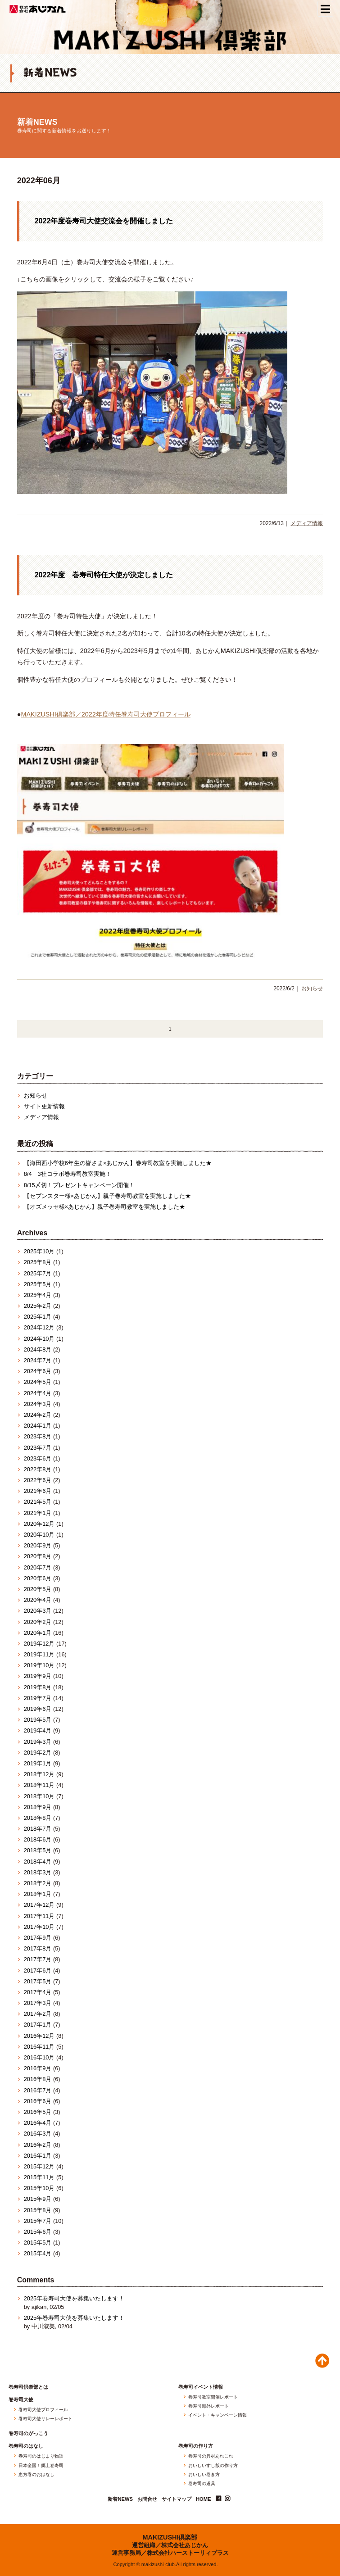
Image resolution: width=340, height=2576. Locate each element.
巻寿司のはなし (26, 2446)
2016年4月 (38, 2122)
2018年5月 (38, 1850)
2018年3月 (38, 1872)
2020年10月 (39, 1534)
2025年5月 (38, 1284)
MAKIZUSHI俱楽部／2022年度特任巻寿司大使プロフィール (105, 714)
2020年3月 (38, 1610)
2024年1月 (38, 1425)
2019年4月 (38, 1730)
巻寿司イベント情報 (200, 2387)
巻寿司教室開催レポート (213, 2397)
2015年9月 (38, 2198)
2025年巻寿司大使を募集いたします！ (74, 2298)
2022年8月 (38, 1469)
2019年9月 (38, 1676)
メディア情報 (306, 523)
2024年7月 (38, 1360)
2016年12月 (39, 2035)
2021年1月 (38, 1513)
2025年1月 (38, 1316)
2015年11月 (39, 2177)
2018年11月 (39, 1785)
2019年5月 (38, 1719)
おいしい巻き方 (204, 2474)
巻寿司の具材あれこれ (210, 2456)
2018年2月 (38, 1883)
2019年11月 (39, 1654)
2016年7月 (38, 2090)
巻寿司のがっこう (28, 2433)
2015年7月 (38, 2221)
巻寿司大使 (21, 2399)
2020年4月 (38, 1599)
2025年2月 (38, 1305)
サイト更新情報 (44, 1106)
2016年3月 (38, 2133)
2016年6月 (38, 2101)
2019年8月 (38, 1687)
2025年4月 (38, 1295)
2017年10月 (39, 1926)
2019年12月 (39, 1643)
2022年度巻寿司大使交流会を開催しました (104, 221)
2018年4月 (38, 1861)
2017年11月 (39, 1916)
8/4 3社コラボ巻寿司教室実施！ (67, 1173)
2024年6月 (38, 1371)
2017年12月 (39, 1904)
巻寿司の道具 (201, 2483)
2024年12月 (39, 1327)
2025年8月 (38, 1262)
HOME (203, 2499)
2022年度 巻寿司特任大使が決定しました (104, 575)
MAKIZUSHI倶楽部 (170, 2537)
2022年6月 (38, 1480)
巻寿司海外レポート (208, 2406)
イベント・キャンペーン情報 (217, 2415)
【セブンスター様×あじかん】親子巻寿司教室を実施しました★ (107, 1196)
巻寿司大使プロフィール (43, 2410)
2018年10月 (39, 1796)
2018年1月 (38, 1894)
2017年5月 (38, 1981)
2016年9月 (38, 2068)
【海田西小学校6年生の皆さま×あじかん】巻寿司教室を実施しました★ (118, 1163)
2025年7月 (38, 1273)
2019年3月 (38, 1741)
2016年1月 (38, 2155)
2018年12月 (39, 1774)
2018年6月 (38, 1839)
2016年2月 (38, 2144)
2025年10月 (39, 1251)
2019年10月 (39, 1665)
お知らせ (312, 988)
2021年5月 (38, 1501)
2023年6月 (38, 1458)
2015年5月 (38, 2242)
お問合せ (147, 2499)
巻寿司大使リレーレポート (45, 2419)
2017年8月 (38, 1948)
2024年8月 (38, 1349)
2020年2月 (38, 1622)
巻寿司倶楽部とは (28, 2387)
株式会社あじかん (38, 9)
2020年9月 (38, 1545)
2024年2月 (38, 1414)
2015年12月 (39, 2166)
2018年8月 (38, 1817)
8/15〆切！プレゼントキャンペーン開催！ (79, 1185)
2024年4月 (38, 1393)
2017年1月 (38, 2024)
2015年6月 (38, 2231)
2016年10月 (39, 2057)
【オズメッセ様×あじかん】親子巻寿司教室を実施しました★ (104, 1206)
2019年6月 (38, 1708)
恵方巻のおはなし (36, 2474)
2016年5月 (38, 2112)
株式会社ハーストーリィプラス (188, 2552)
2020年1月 (38, 1632)
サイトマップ (176, 2499)
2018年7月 (38, 1828)
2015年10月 (39, 2188)
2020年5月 (38, 1589)
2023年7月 (38, 1447)
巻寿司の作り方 (195, 2446)
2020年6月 (38, 1578)
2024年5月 (38, 1382)
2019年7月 (38, 1698)
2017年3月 (38, 2003)
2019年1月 (38, 1763)
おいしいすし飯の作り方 (213, 2465)
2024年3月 (38, 1404)
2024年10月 (39, 1338)
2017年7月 (38, 1959)
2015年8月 (38, 2210)
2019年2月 (38, 1752)
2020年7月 (38, 1567)
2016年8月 (38, 2079)
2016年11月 (39, 2046)
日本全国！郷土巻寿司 (40, 2465)
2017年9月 (38, 1937)
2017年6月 (38, 1970)
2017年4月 (38, 1992)
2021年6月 (38, 1491)
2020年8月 (38, 1556)
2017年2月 (38, 2013)
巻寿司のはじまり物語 (40, 2456)
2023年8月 (38, 1436)
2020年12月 (39, 1523)
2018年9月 (38, 1807)
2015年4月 (38, 2253)
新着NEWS (37, 122)
